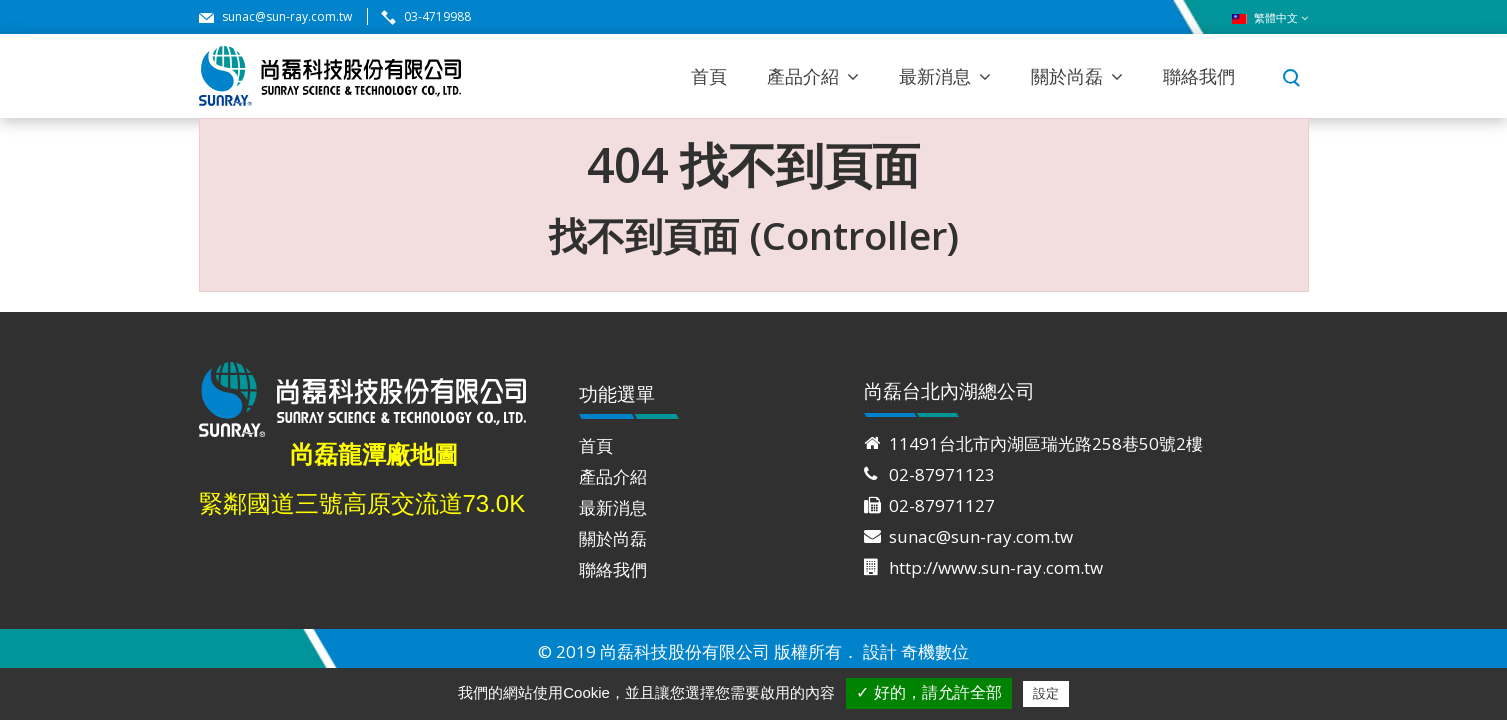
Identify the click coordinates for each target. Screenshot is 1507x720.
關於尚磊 (1067, 76)
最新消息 (935, 76)
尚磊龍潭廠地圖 (374, 454)
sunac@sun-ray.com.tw (287, 16)
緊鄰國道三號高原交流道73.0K (362, 503)
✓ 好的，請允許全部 (928, 692)
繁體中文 (1270, 18)
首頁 (709, 76)
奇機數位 (935, 651)
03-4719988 (437, 16)
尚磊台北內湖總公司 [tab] (949, 398)
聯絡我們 (1199, 76)
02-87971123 (942, 474)
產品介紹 (803, 76)
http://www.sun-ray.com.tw (996, 567)
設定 (1046, 693)
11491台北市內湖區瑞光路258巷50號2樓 (1046, 443)
